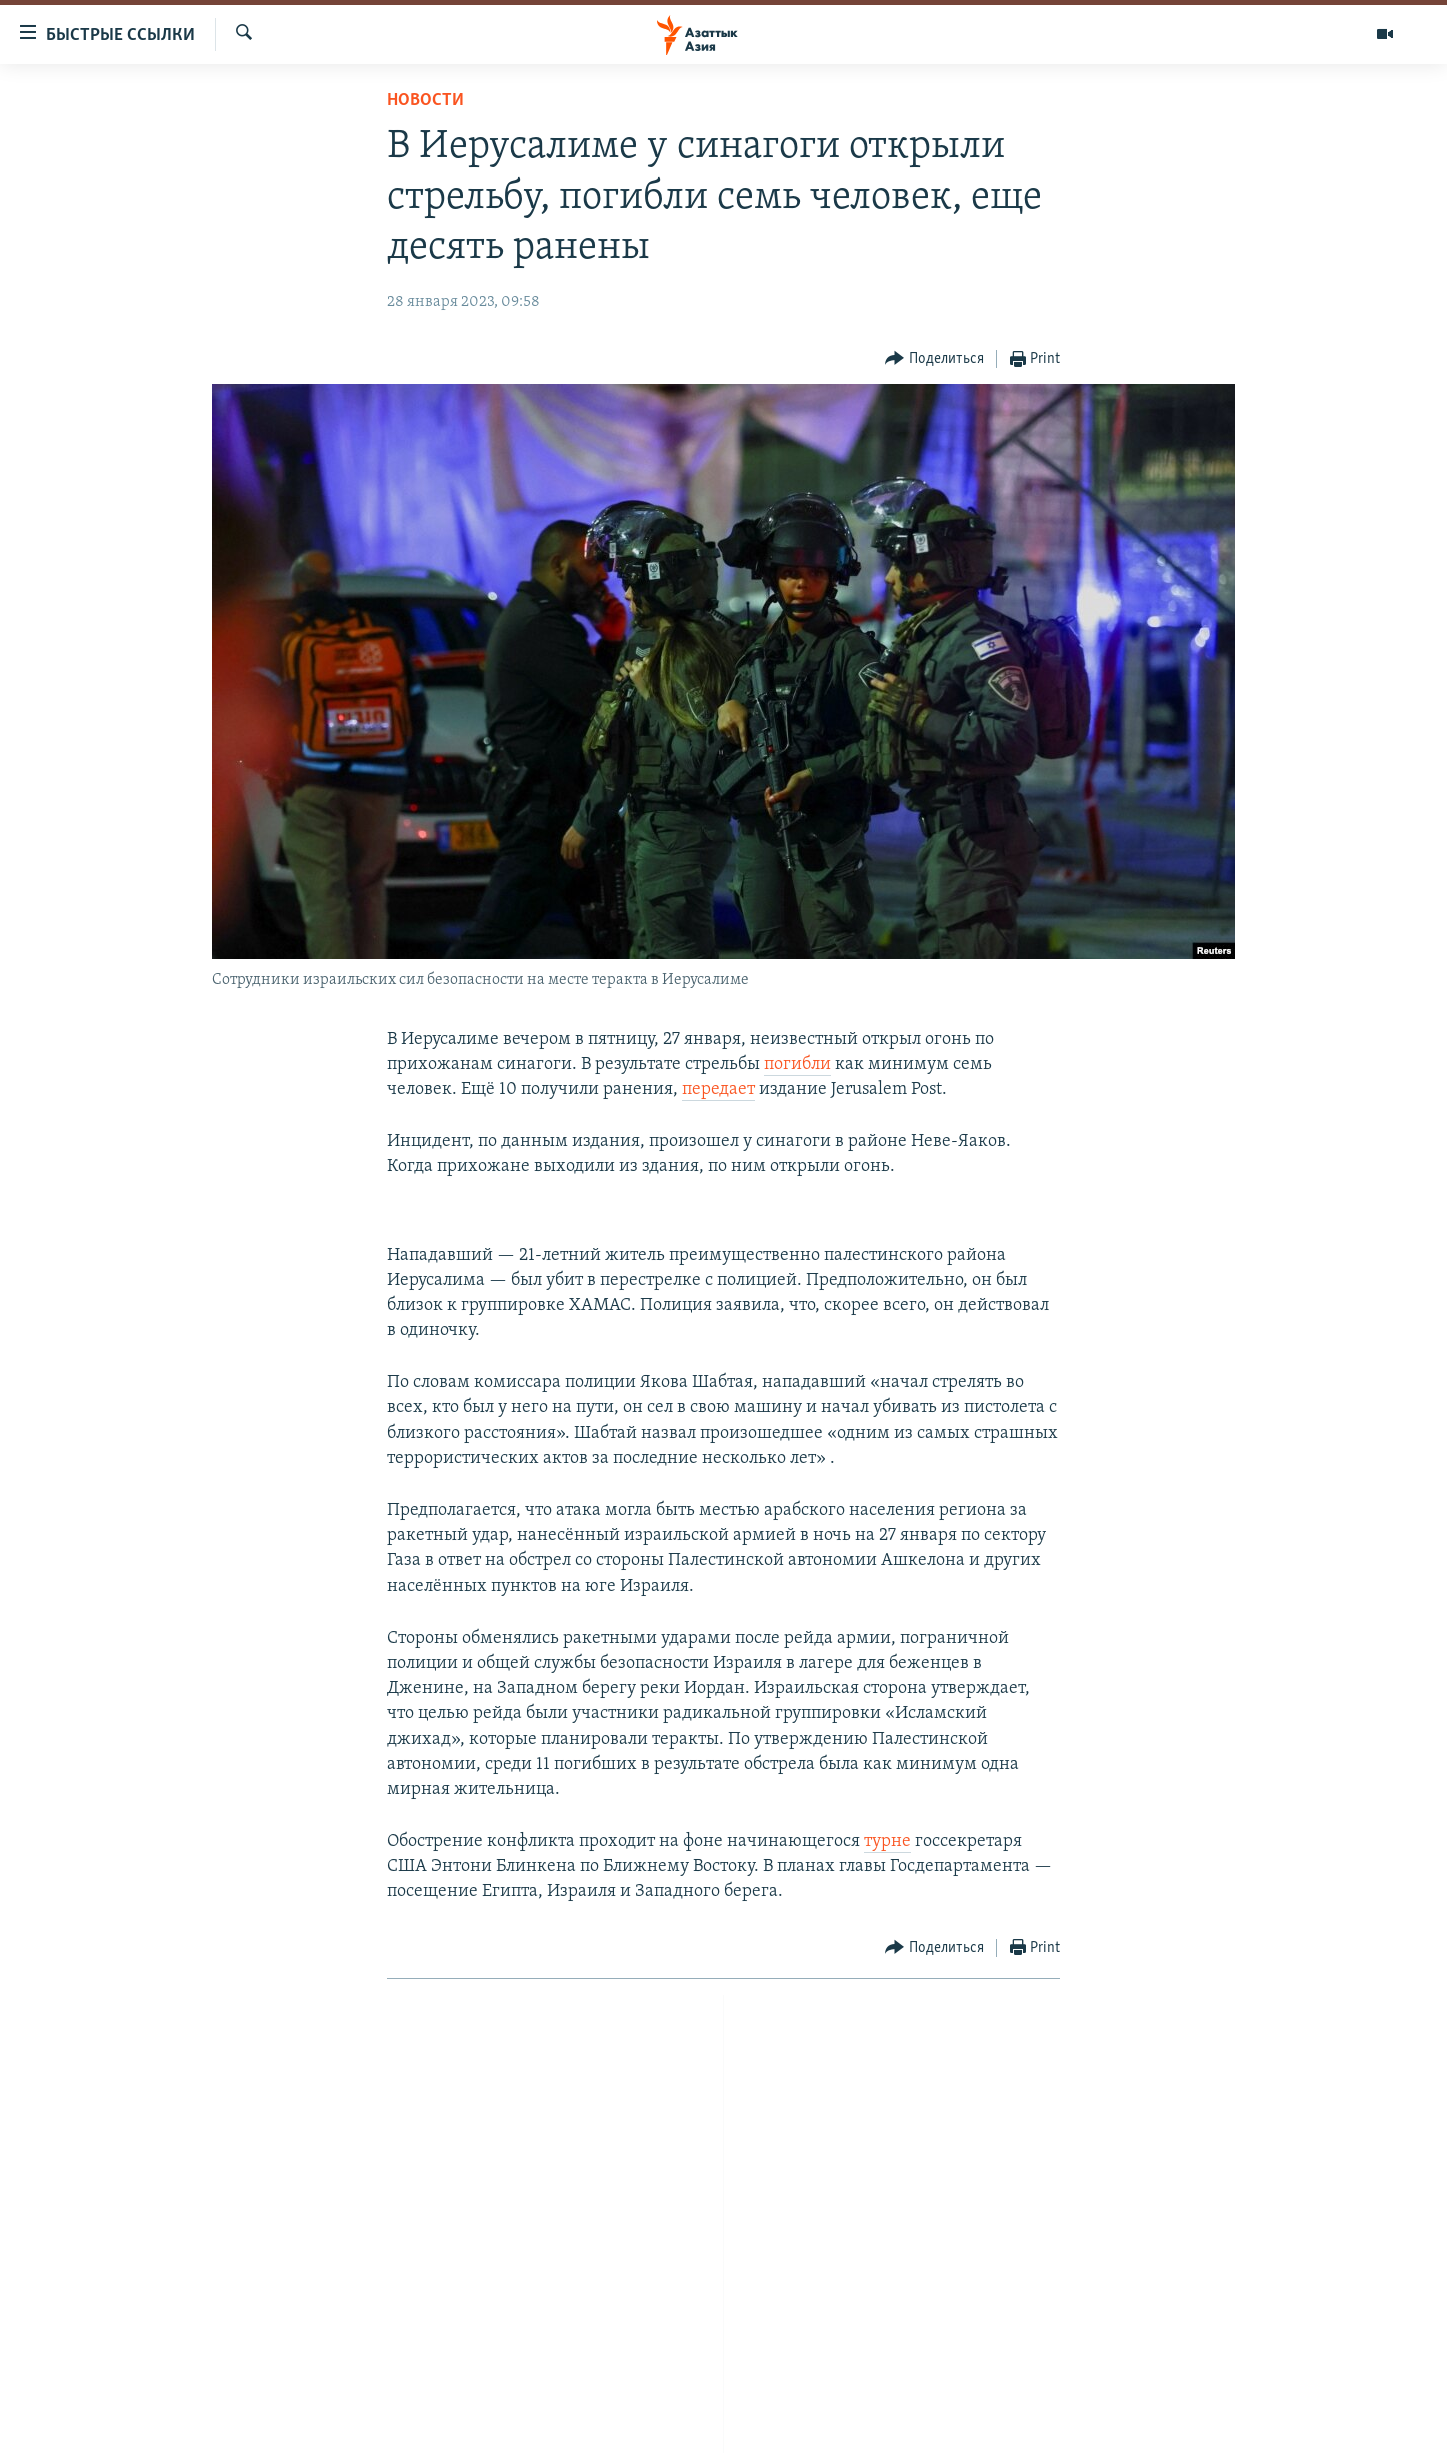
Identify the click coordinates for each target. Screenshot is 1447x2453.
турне (887, 1841)
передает (718, 1089)
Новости (425, 100)
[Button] (934, 359)
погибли (797, 1064)
